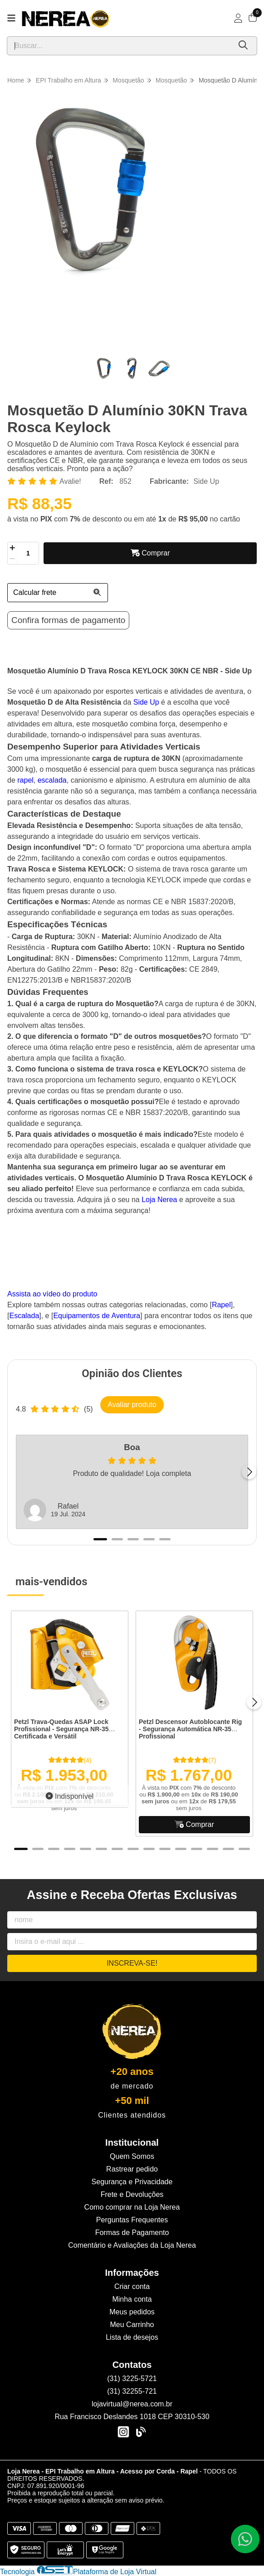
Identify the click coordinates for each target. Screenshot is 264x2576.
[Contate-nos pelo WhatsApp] (245, 2539)
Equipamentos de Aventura (96, 1316)
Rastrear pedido (132, 2169)
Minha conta (132, 2299)
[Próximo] (249, 1472)
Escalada (24, 1316)
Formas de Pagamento (132, 2232)
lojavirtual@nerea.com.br (132, 2404)
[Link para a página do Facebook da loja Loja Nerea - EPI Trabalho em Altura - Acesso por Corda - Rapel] (140, 2431)
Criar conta (132, 2286)
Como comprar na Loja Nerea (132, 2207)
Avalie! (70, 481)
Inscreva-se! (132, 1963)
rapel (25, 780)
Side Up (206, 481)
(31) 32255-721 (131, 2391)
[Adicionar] (12, 547)
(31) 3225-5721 (131, 2378)
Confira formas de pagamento (68, 620)
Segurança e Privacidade (132, 2182)
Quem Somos (132, 2156)
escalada (52, 780)
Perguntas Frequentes (132, 2220)
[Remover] (12, 558)
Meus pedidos (132, 2312)
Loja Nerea (159, 1199)
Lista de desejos (132, 2337)
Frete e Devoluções (132, 2194)
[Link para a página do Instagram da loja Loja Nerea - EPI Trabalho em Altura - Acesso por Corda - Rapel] (123, 2431)
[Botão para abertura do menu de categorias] (11, 18)
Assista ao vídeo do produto (52, 1294)
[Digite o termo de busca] (119, 46)
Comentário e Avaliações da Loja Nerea (132, 2245)
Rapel (221, 1305)
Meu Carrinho (132, 2324)
